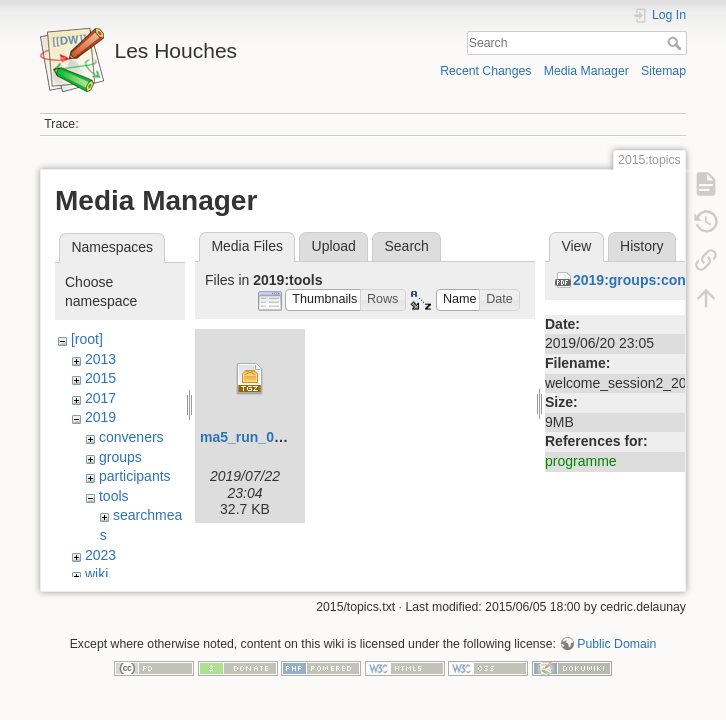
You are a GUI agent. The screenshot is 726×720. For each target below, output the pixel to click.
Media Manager (586, 71)
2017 (100, 398)
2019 (100, 417)
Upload (334, 246)
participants (135, 476)
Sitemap (663, 71)
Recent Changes (485, 71)
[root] (87, 339)
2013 (100, 359)
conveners (131, 437)
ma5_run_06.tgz (253, 437)
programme (581, 461)
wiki (96, 574)
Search (676, 43)
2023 (100, 555)
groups (120, 457)
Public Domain (616, 654)
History (642, 246)
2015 (100, 378)
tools (114, 496)
